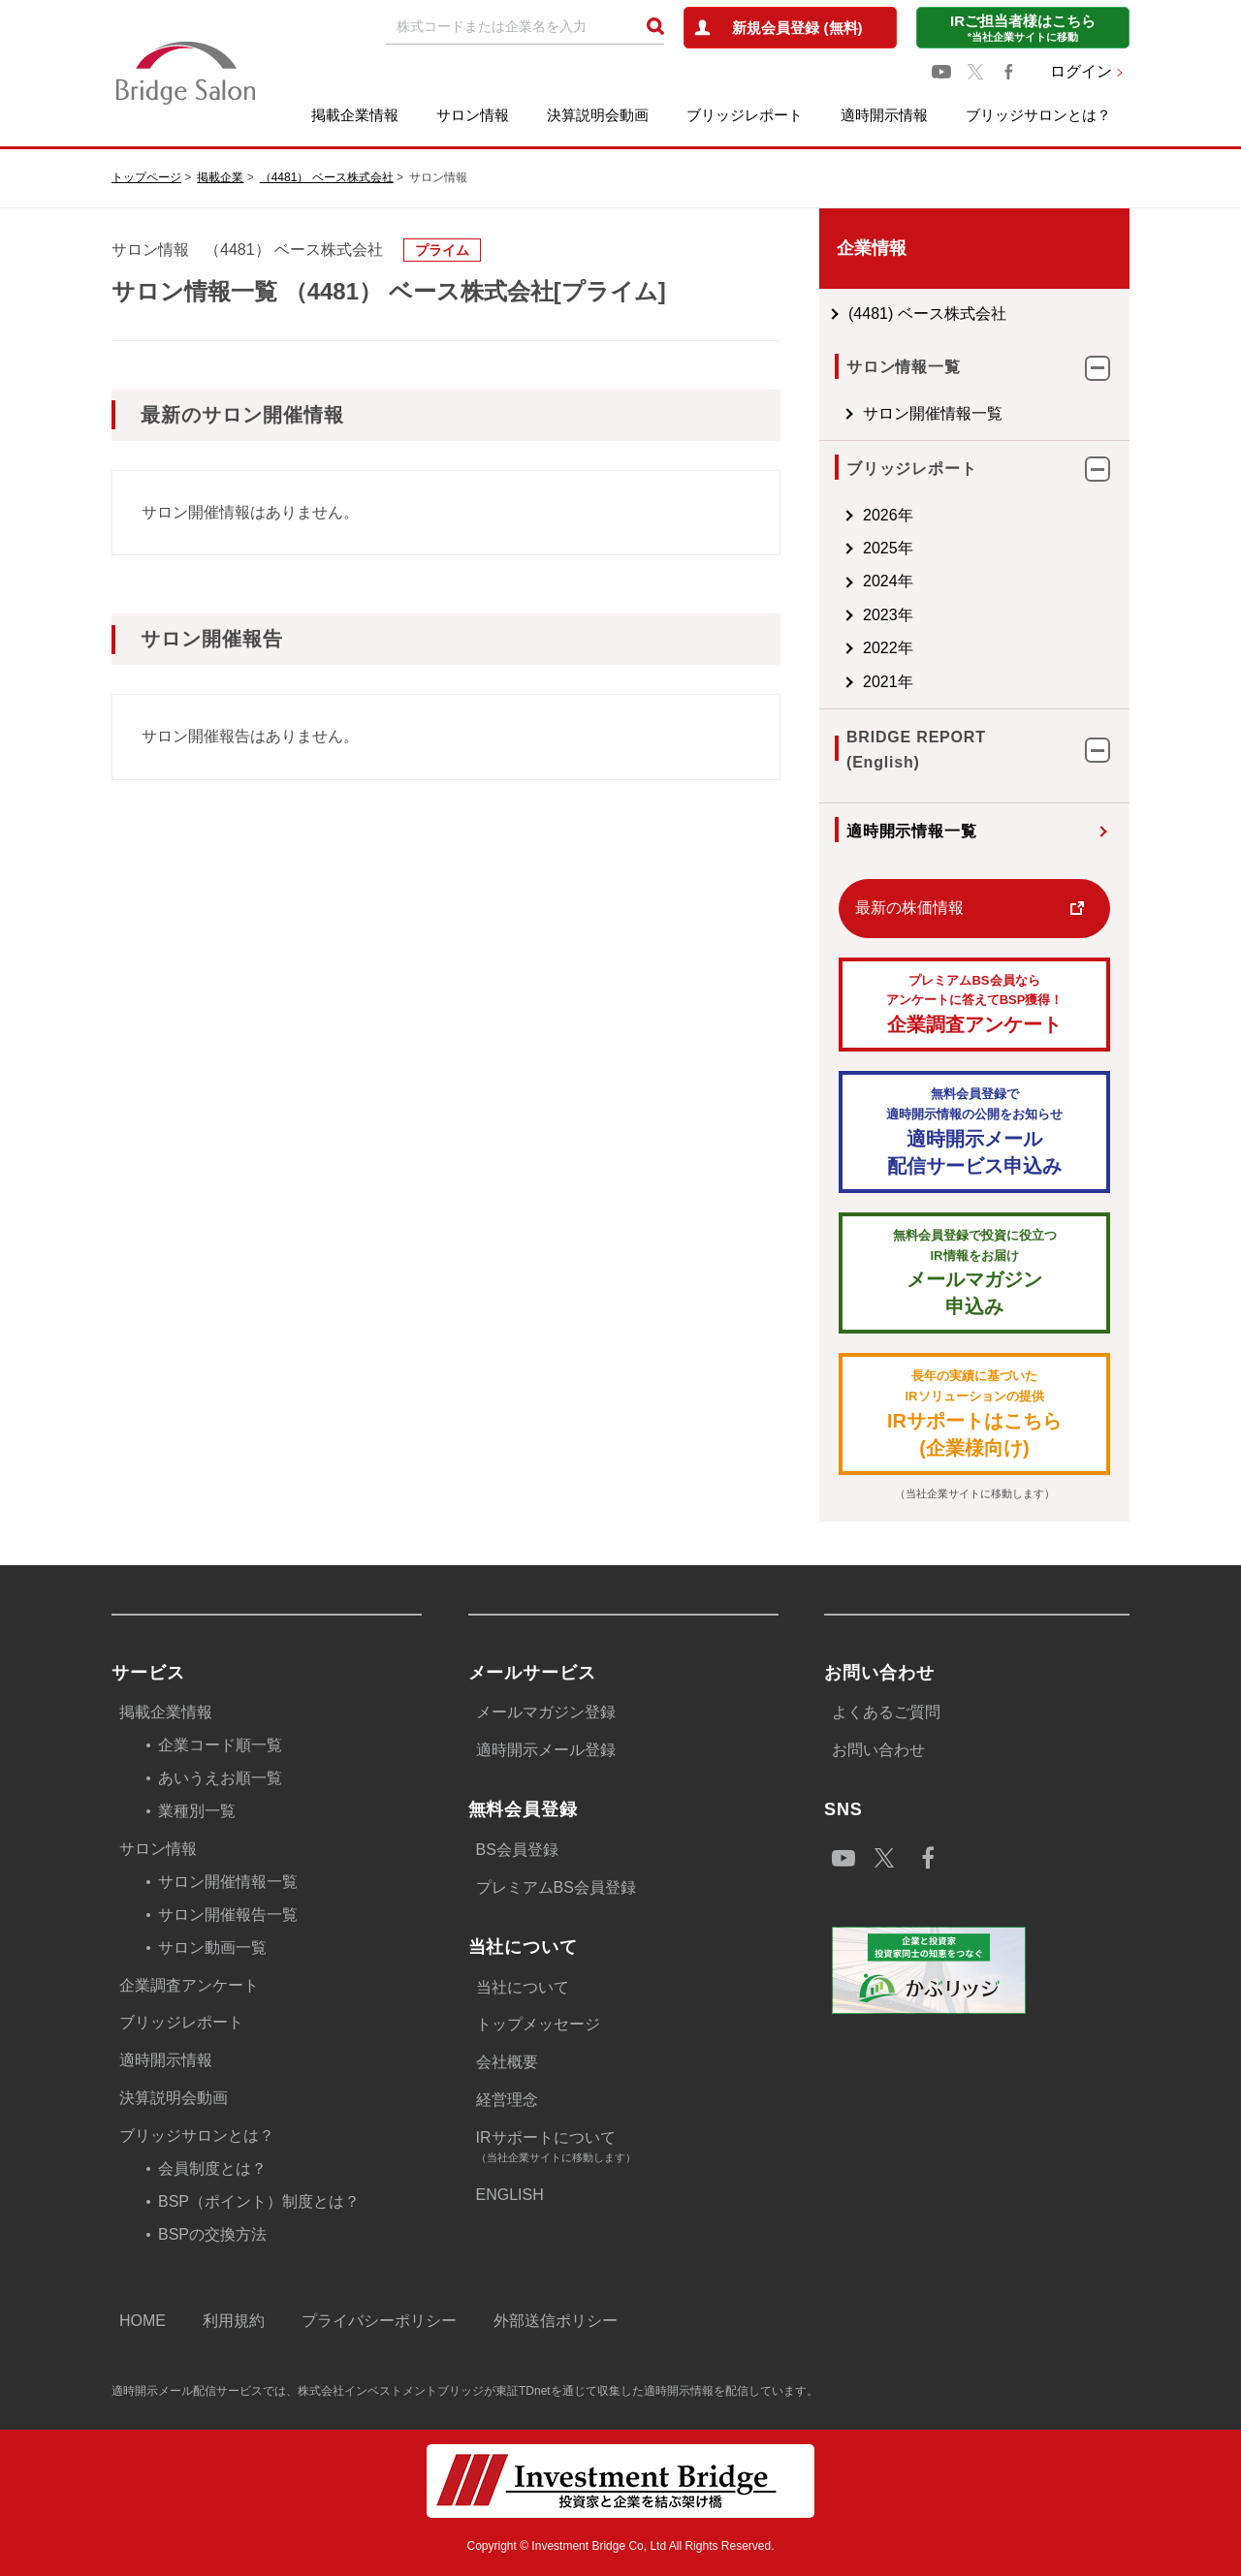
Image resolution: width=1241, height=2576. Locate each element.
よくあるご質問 (886, 1712)
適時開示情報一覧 (911, 831)
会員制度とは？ (212, 2168)
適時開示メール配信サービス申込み (974, 1130)
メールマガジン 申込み (974, 1272)
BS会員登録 (517, 1849)
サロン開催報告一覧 (228, 1914)
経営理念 (507, 2099)
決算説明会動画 (598, 115)
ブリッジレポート (744, 115)
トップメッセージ (538, 2024)
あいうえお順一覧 (220, 1778)
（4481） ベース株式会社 (327, 177)
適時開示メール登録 (546, 1750)
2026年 (888, 515)
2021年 (888, 682)
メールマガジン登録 (546, 1712)
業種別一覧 (197, 1811)
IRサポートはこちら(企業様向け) (974, 1413)
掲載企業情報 (354, 115)
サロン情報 (472, 115)
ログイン (1081, 71)
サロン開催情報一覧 (932, 413)
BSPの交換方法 (212, 2234)
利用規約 (234, 2320)
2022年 (888, 648)
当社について (522, 1987)
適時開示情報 (884, 115)
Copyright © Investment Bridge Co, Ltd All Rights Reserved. (621, 2546)
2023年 (888, 615)
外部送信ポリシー (555, 2320)
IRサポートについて (627, 2148)
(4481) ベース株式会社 (927, 313)
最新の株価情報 (909, 907)
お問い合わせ (878, 1750)
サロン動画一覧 (212, 1947)
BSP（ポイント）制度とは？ (259, 2201)
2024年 (888, 581)
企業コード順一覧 (220, 1745)
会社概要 (507, 2062)
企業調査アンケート (974, 1003)
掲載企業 (220, 177)
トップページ (146, 177)
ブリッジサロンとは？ (1038, 115)
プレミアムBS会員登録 (556, 1887)
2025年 (888, 548)
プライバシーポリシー (379, 2320)
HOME (142, 2320)
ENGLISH (510, 2194)
